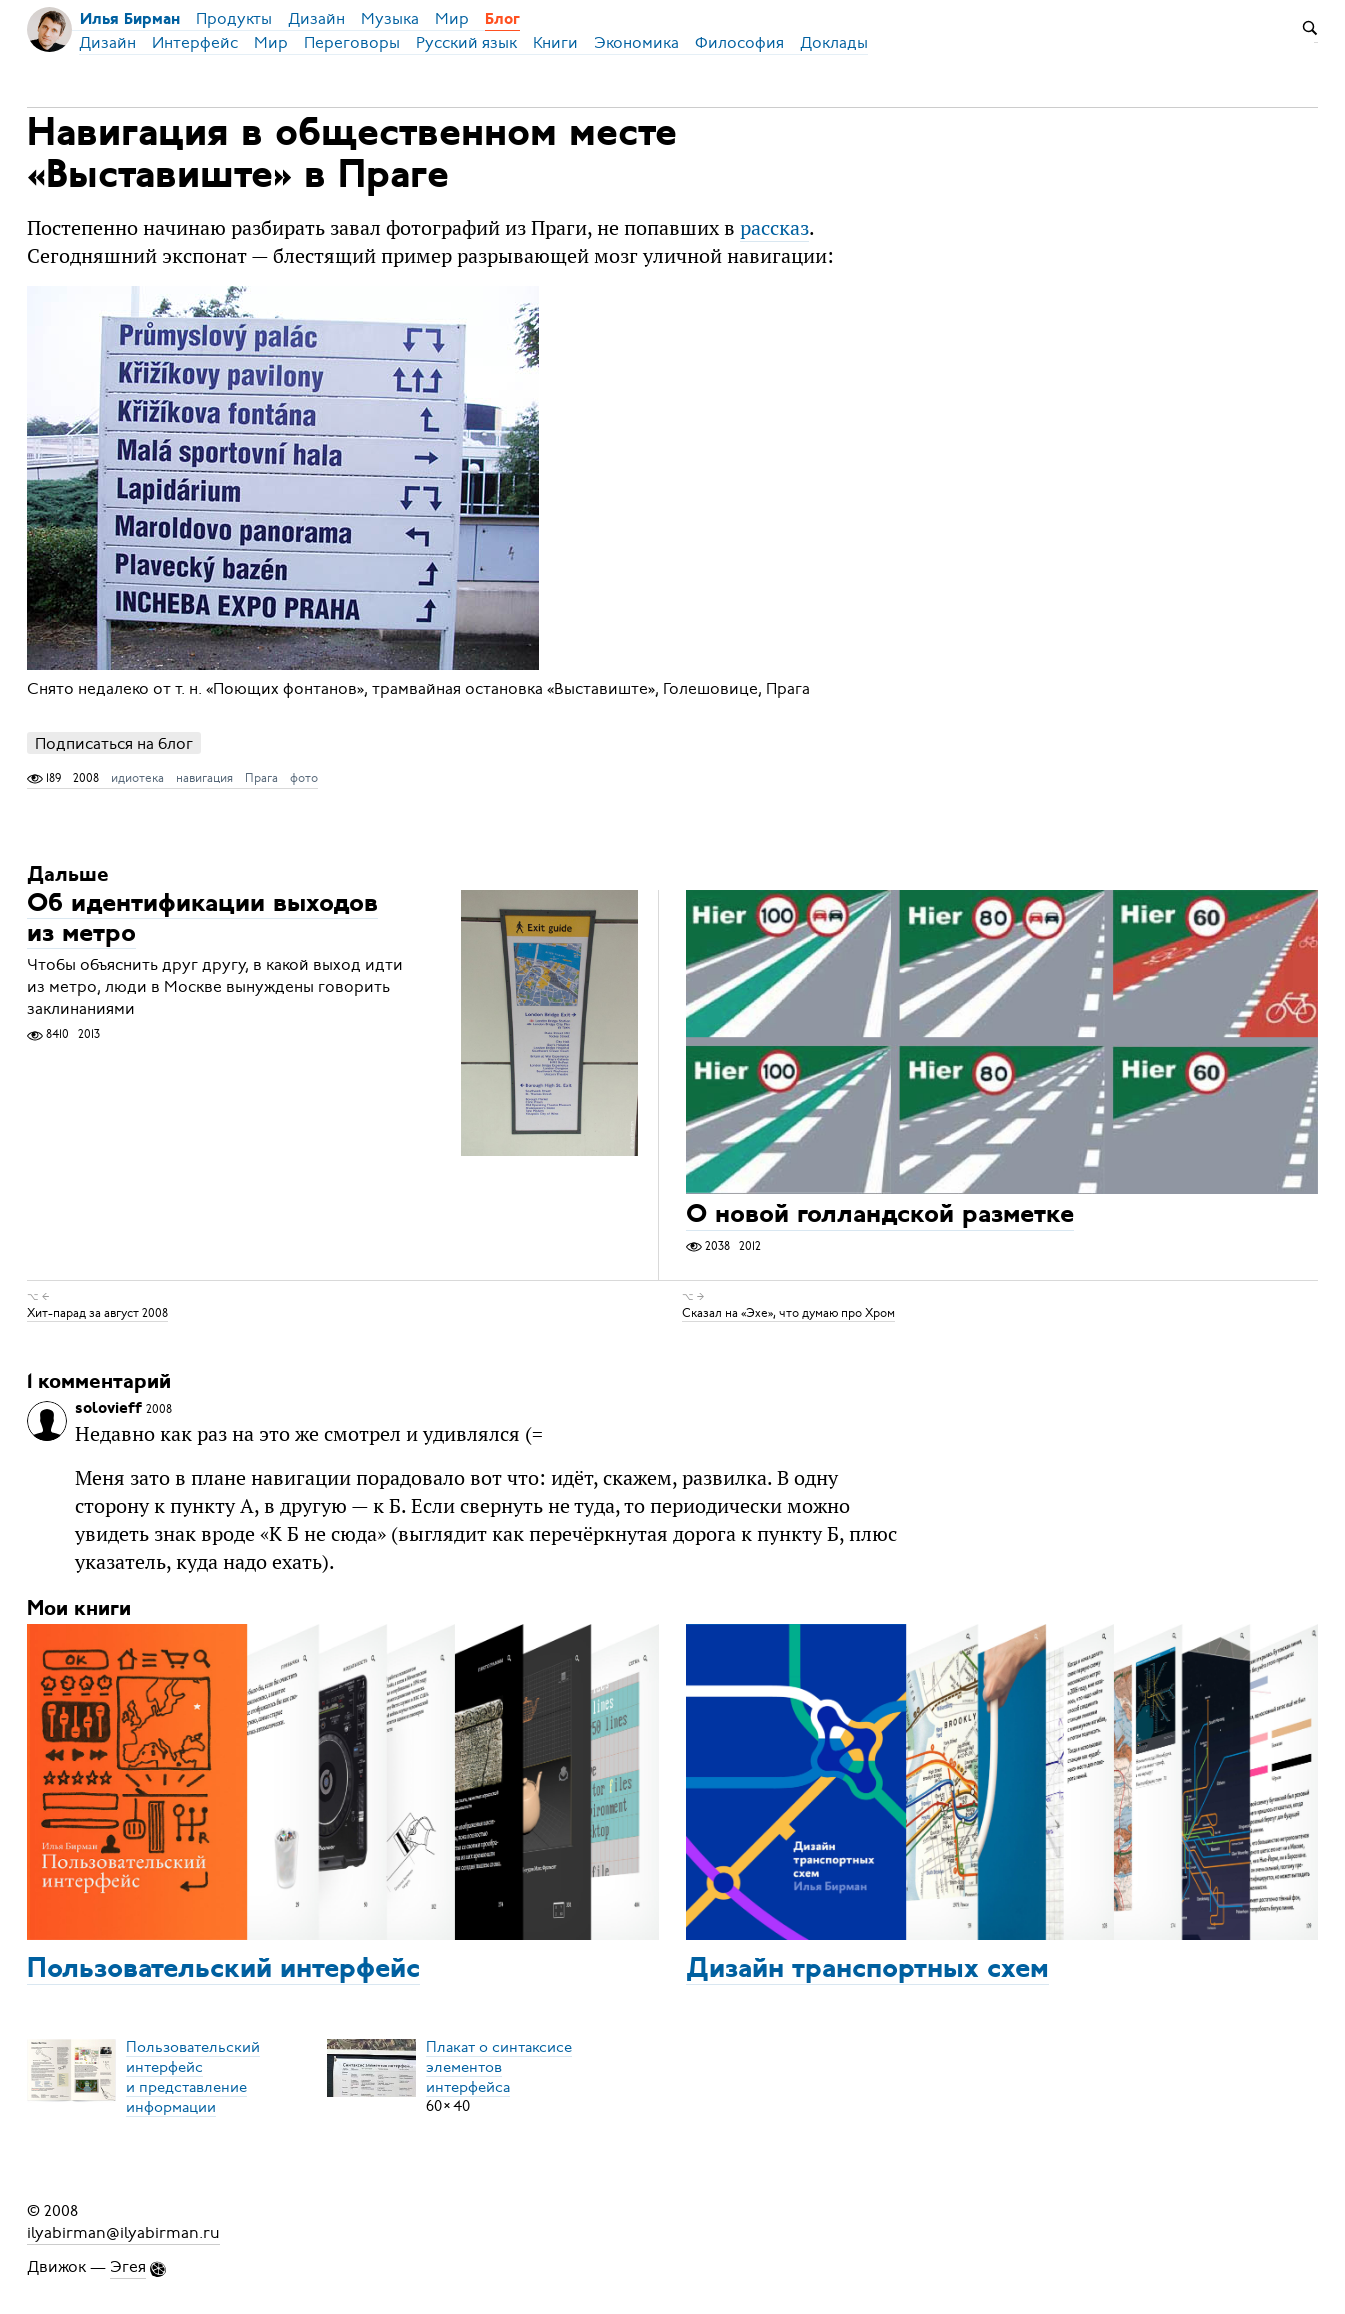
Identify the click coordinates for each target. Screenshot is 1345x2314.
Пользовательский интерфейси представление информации (193, 2076)
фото (304, 778)
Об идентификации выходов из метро (202, 919)
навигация (204, 778)
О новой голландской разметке (880, 1216)
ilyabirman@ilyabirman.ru (123, 2233)
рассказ (774, 227)
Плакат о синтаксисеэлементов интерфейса (499, 2066)
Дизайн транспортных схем (867, 1970)
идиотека (137, 778)
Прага (261, 778)
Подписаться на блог (114, 743)
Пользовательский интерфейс (223, 1970)
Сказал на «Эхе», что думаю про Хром (788, 1313)
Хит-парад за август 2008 (97, 1313)
